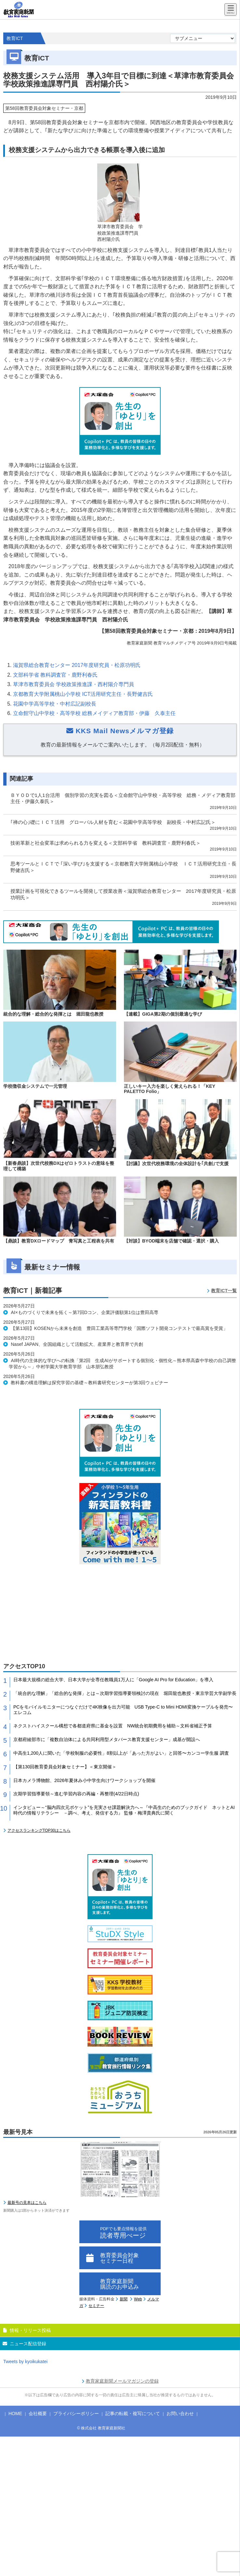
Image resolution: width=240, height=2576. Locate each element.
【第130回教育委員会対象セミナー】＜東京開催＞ (64, 1766)
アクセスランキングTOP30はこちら (39, 1830)
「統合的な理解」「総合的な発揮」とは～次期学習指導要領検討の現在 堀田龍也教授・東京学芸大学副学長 (124, 1693)
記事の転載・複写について (132, 2413)
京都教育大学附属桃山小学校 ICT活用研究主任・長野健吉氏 (83, 694)
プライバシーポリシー (76, 2413)
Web (138, 2299)
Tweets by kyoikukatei (25, 2361)
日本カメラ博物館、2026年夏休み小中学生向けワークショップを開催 (84, 1780)
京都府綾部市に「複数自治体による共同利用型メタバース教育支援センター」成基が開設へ (106, 1739)
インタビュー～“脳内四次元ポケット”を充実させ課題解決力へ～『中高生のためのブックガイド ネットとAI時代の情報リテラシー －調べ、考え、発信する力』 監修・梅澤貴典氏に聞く (124, 1810)
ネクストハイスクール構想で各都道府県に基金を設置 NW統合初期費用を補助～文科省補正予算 (112, 1725)
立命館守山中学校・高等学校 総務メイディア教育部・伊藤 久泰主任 (94, 713)
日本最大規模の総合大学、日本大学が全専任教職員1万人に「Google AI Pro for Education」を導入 (113, 1679)
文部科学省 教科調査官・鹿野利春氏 (55, 675)
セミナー (96, 2305)
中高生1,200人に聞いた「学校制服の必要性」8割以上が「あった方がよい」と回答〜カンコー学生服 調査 (121, 1753)
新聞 (123, 2299)
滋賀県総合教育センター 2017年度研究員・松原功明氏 (76, 665)
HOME (15, 2413)
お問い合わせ (180, 2413)
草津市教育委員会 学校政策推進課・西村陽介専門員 (73, 684)
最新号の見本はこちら (27, 2202)
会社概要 (38, 2413)
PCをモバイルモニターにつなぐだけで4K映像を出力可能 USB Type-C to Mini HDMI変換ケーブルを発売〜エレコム (123, 1709)
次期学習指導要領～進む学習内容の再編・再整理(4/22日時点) (76, 1793)
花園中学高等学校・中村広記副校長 (54, 704)
